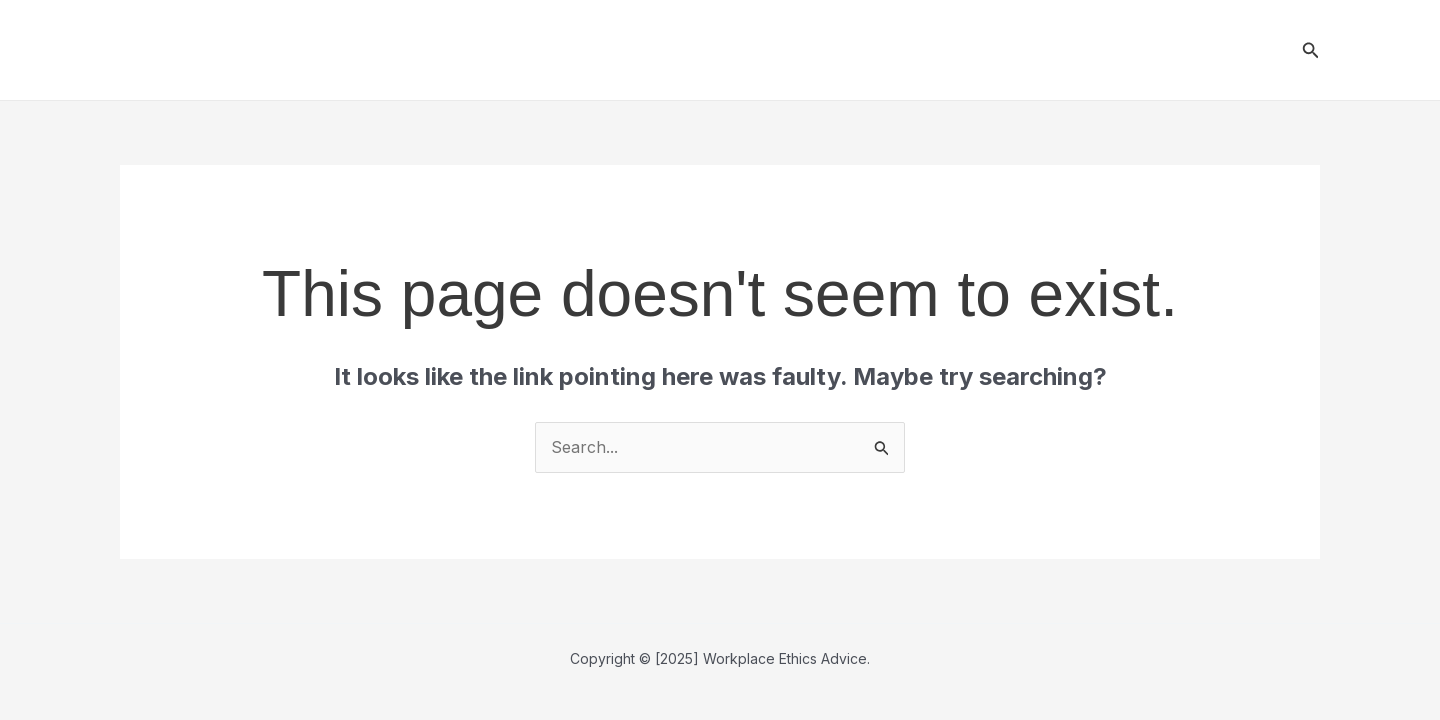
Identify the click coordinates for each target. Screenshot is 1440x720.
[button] (1311, 50)
